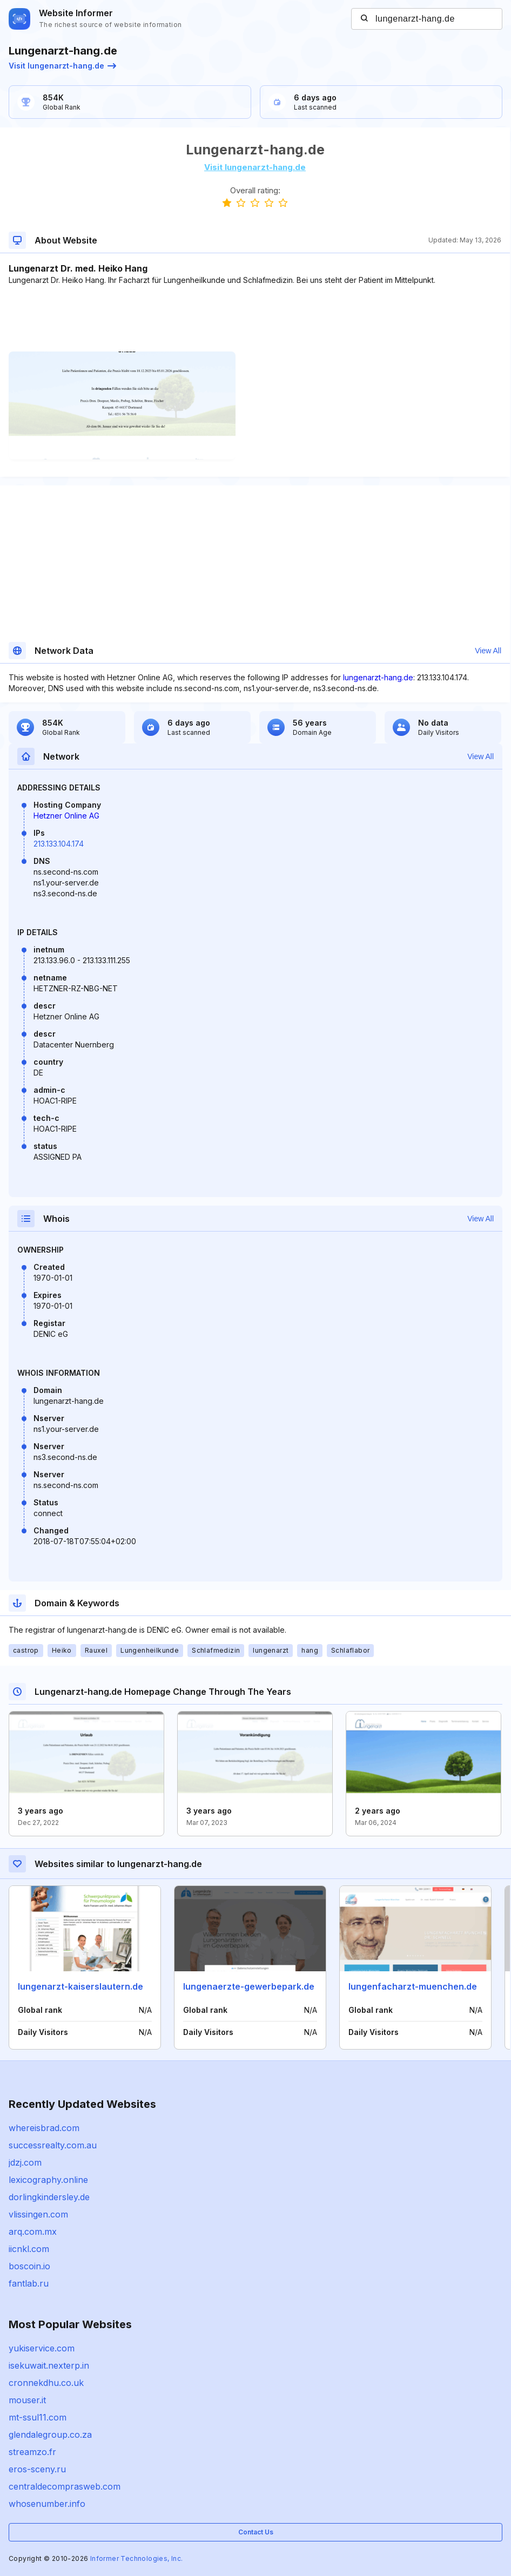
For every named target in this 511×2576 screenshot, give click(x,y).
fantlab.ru (29, 2283)
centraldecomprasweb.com (64, 2486)
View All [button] (488, 650)
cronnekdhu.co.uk (46, 2382)
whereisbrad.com (44, 2127)
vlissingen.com (38, 2214)
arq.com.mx (33, 2231)
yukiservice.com (42, 2348)
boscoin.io (29, 2266)
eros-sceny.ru (37, 2469)
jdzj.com (25, 2162)
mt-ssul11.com (37, 2417)
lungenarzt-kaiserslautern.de (80, 1986)
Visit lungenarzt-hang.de (62, 65)
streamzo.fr (32, 2451)
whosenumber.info (47, 2503)
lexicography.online (48, 2179)
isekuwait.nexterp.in (49, 2365)
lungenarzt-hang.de (378, 677)
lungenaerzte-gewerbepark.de (248, 1986)
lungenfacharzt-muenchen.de (412, 1986)
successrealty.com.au (53, 2145)
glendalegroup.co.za (50, 2434)
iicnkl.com (29, 2248)
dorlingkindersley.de (49, 2197)
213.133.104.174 (58, 843)
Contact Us (255, 2532)
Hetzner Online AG (66, 815)
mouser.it (27, 2400)
